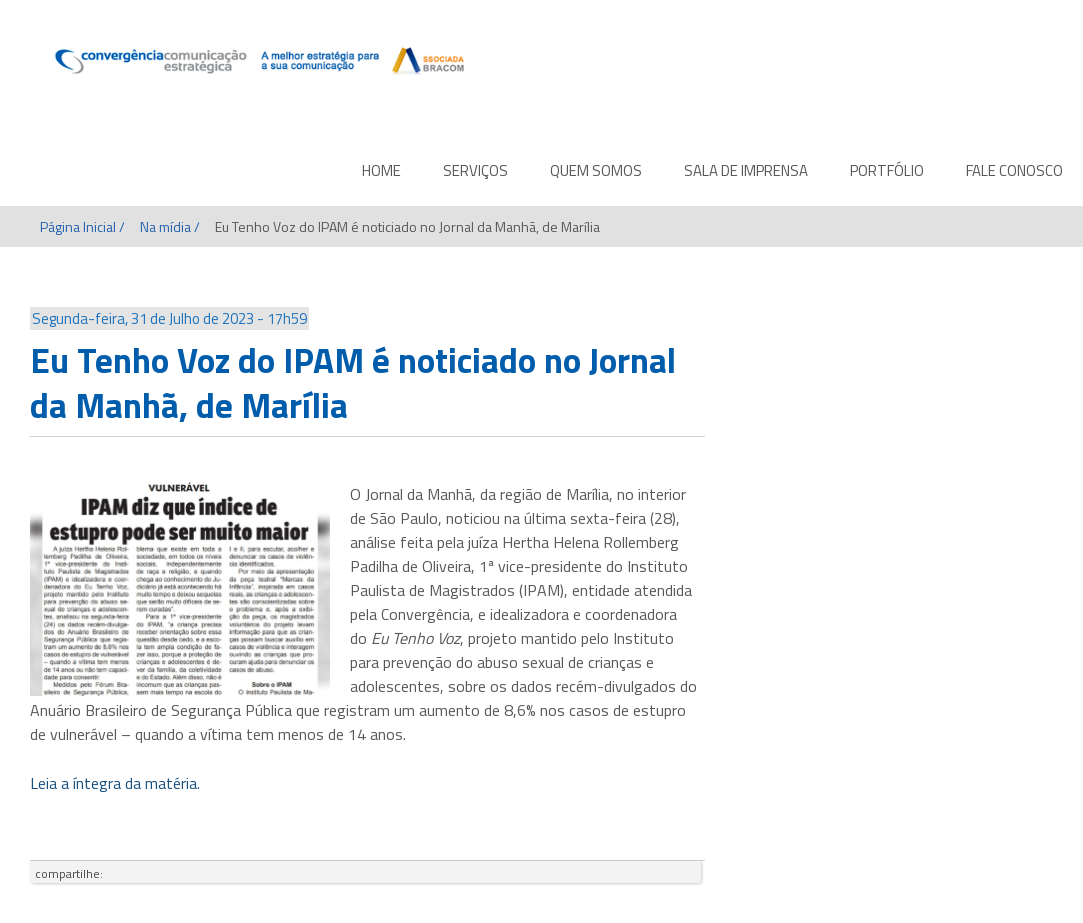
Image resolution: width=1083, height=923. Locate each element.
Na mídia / (170, 226)
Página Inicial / (82, 226)
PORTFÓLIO (887, 170)
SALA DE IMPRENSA (746, 170)
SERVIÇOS (475, 170)
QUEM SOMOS (596, 170)
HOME (381, 170)
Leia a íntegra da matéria (113, 783)
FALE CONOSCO (1014, 170)
